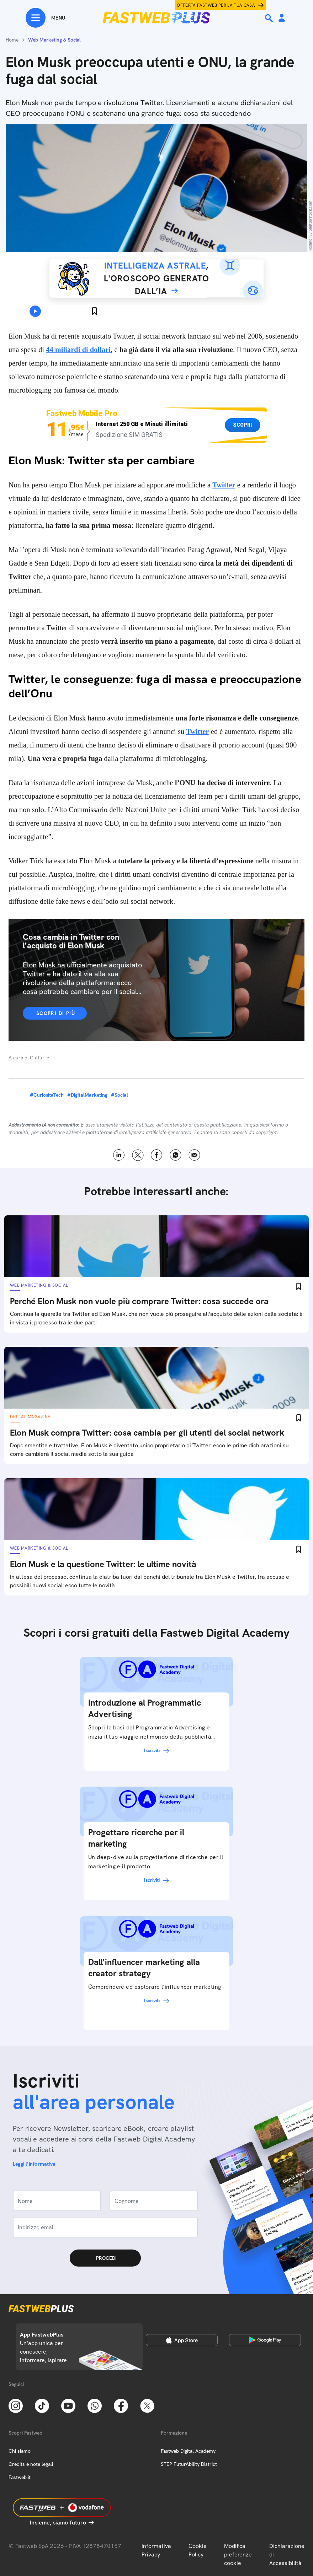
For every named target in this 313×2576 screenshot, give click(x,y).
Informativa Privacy (156, 2550)
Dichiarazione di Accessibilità (286, 2554)
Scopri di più (55, 1013)
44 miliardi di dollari (78, 349)
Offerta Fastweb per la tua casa (216, 5)
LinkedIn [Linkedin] (119, 1155)
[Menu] (45, 18)
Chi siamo (20, 2451)
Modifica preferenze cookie (238, 2554)
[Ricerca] (269, 18)
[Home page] (156, 17)
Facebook (157, 1155)
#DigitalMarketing (87, 1095)
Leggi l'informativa (34, 2164)
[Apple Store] (182, 2340)
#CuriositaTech (47, 1095)
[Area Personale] (281, 18)
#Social (119, 1095)
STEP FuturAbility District (189, 2464)
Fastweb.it (20, 2477)
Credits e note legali (31, 2464)
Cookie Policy (198, 2550)
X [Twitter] (138, 1155)
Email (194, 1155)
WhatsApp (175, 1155)
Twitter (223, 485)
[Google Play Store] (265, 2340)
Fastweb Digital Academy (188, 2451)
